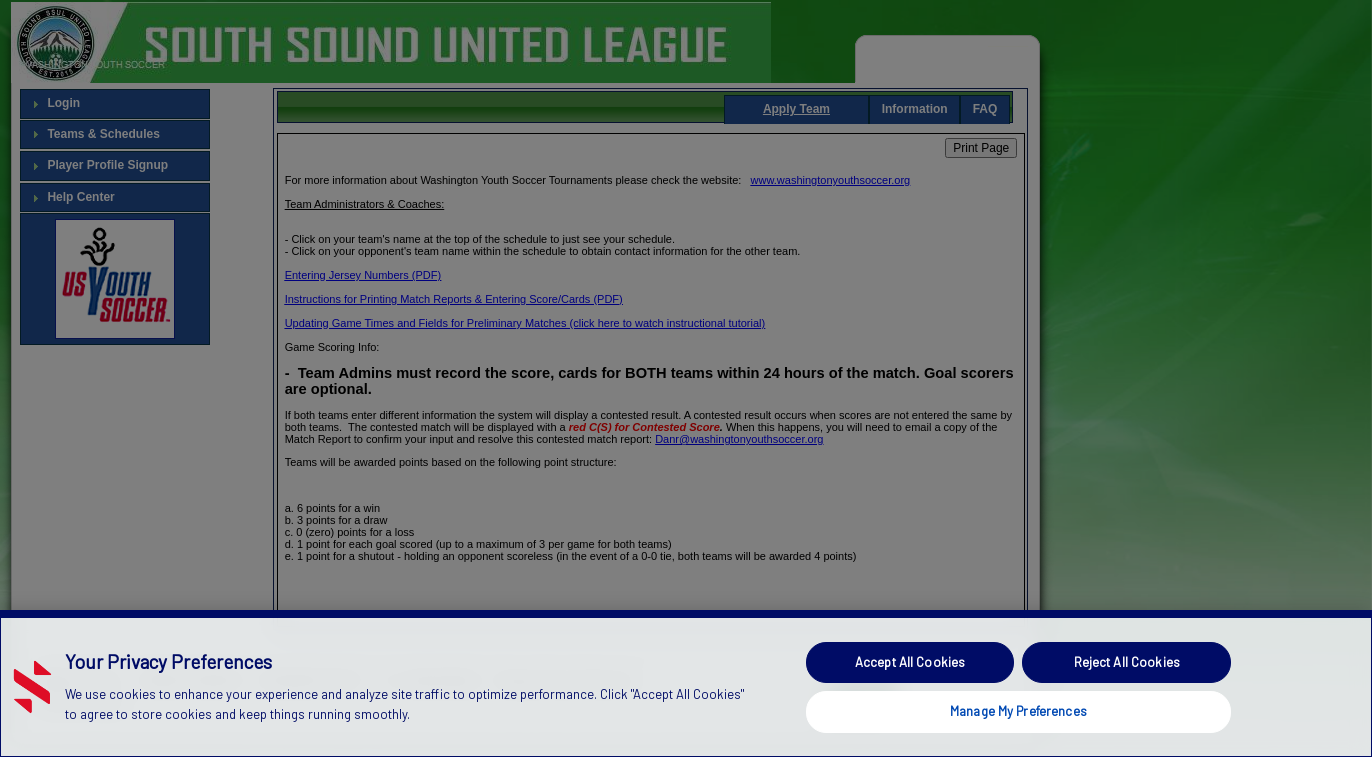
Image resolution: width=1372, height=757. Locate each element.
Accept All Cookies (910, 662)
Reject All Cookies (1127, 662)
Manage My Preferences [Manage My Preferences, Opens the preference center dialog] (1018, 711)
